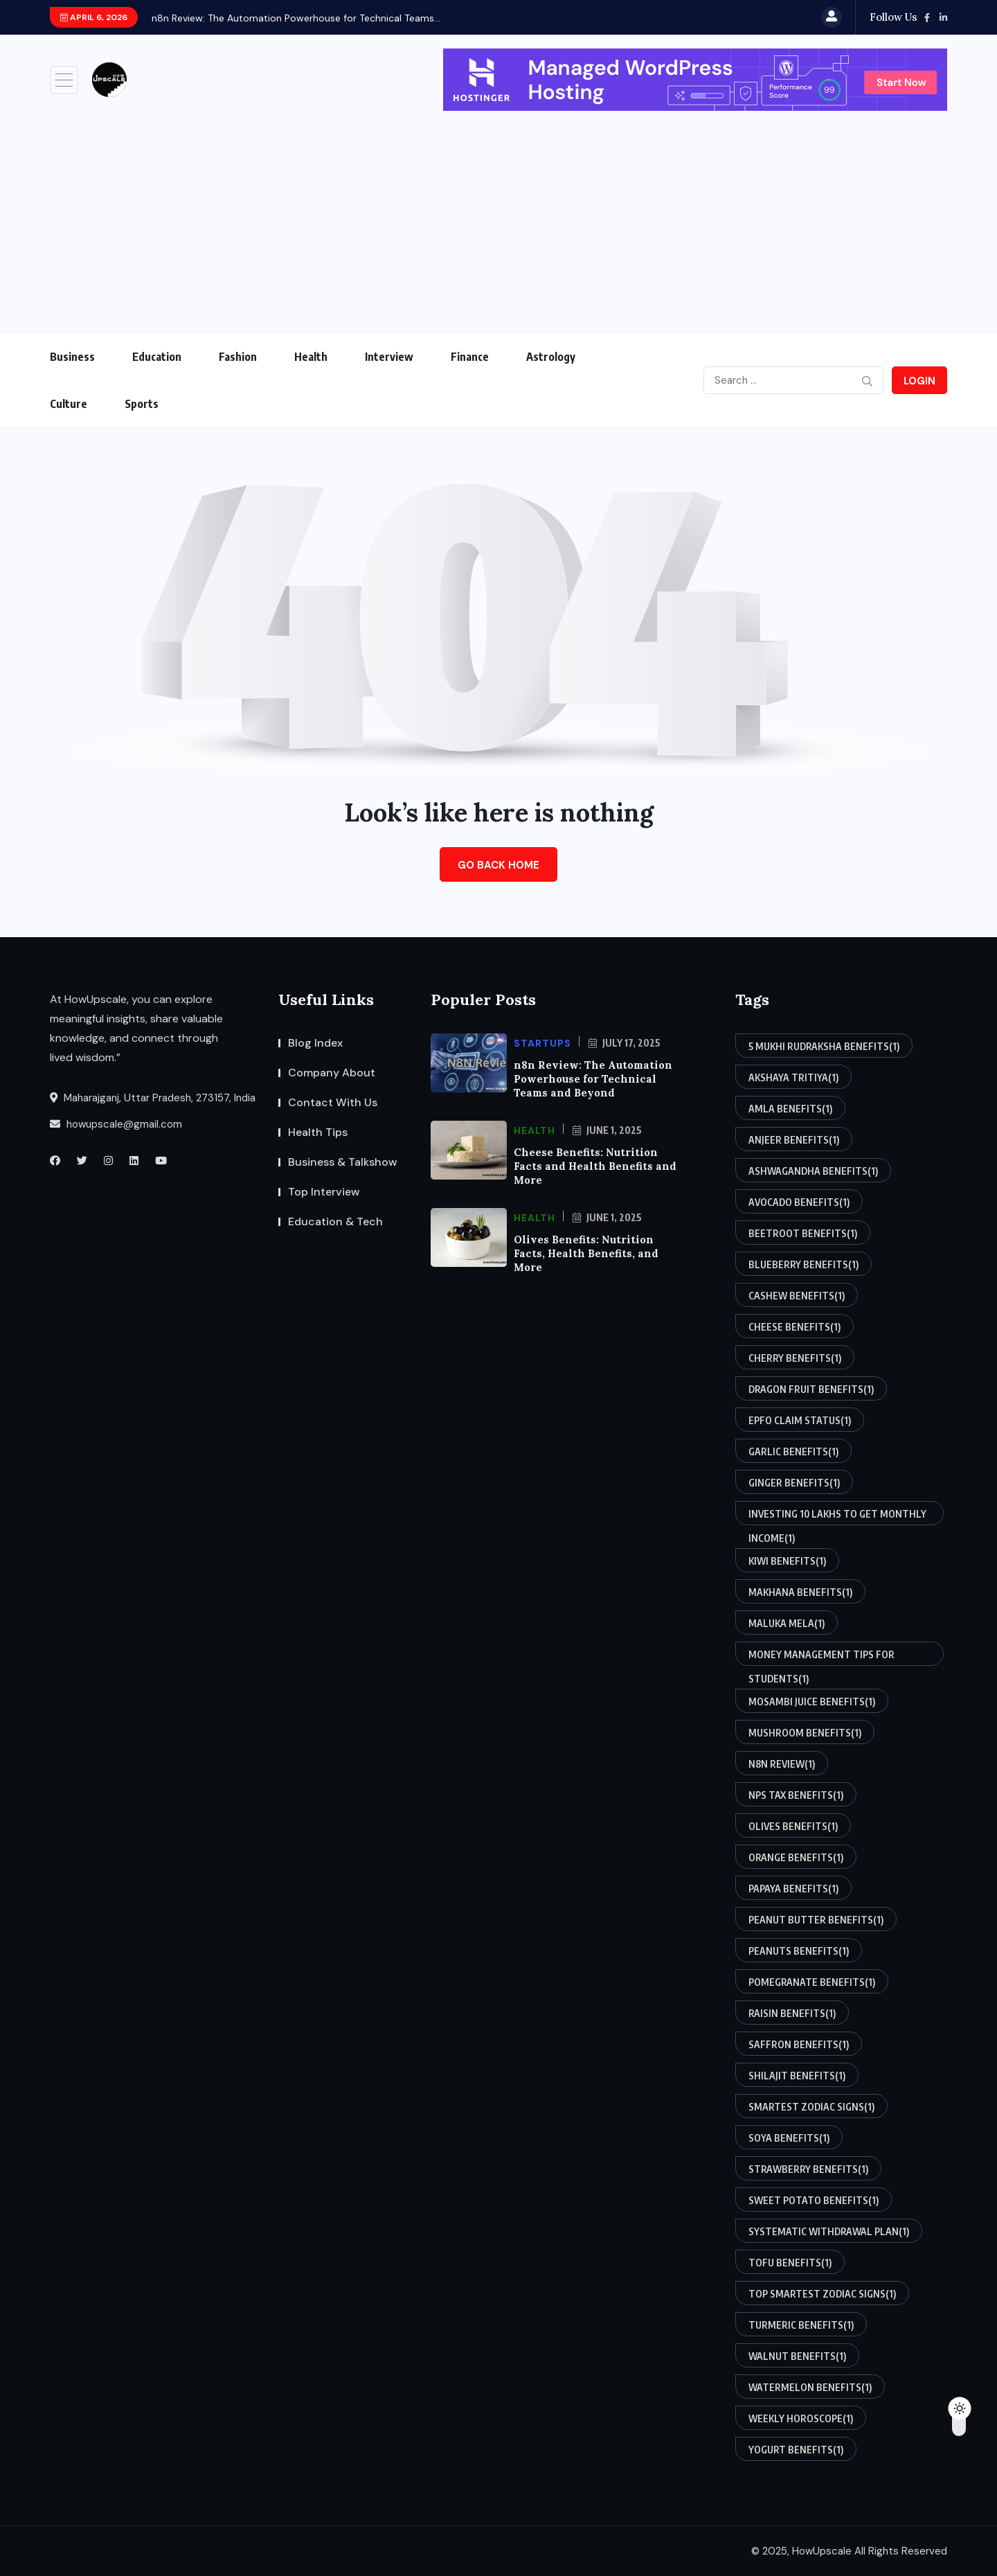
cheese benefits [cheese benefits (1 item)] (794, 1326)
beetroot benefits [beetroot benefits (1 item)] (802, 1233)
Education (156, 357)
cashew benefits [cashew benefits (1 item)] (796, 1295)
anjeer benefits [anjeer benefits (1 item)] (793, 1139)
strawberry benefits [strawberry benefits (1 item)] (808, 2168)
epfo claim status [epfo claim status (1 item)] (799, 1420)
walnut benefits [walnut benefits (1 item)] (797, 2356)
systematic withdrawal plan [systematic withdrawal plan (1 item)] (828, 2231)
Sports (142, 404)
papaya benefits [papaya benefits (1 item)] (793, 1888)
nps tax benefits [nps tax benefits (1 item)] (795, 1794)
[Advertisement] (498, 215)
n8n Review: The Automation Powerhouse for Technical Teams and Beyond (593, 1078)
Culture (68, 404)
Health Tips (318, 1132)
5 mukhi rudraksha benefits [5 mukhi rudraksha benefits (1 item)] (823, 1046)
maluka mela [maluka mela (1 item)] (786, 1623)
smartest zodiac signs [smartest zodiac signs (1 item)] (811, 2106)
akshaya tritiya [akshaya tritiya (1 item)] (793, 1077)
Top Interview (324, 1191)
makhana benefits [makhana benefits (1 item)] (800, 1592)
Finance (470, 357)
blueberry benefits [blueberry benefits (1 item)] (803, 1264)
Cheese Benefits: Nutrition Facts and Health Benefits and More (595, 1166)
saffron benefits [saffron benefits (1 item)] (798, 2044)
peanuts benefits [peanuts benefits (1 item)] (798, 1950)
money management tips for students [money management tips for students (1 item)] (821, 1657)
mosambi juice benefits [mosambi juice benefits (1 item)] (811, 1701)
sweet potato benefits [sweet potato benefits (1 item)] (813, 2200)
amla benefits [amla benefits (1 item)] (790, 1108)
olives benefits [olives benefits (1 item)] (793, 1826)
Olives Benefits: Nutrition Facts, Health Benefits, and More (586, 1253)
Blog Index (315, 1043)
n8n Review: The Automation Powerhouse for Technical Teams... (296, 18)
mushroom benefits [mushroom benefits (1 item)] (804, 1732)
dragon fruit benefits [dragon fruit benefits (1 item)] (811, 1389)
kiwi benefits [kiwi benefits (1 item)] (787, 1560)
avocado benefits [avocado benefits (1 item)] (799, 1202)
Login (919, 381)
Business (72, 357)
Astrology (550, 357)
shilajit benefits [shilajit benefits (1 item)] (796, 2075)
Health (310, 357)
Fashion (238, 357)
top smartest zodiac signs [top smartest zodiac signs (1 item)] (822, 2293)
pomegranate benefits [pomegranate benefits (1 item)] (811, 1981)
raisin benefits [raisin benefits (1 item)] (792, 2013)
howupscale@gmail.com (116, 1124)
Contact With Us (332, 1102)
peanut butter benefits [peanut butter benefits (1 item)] (815, 1919)
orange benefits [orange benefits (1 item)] (795, 1857)
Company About (331, 1072)
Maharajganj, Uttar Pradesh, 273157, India (152, 1098)
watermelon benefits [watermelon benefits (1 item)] (810, 2387)
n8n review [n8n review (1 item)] (781, 1763)
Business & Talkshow (342, 1162)
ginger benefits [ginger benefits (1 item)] (794, 1482)
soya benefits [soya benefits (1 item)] (788, 2137)
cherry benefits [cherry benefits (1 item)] (794, 1357)
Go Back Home (498, 865)
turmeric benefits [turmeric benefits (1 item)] (801, 2324)
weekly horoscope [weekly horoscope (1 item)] (800, 2418)
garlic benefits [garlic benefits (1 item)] (793, 1451)
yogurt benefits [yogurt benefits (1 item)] (795, 2449)
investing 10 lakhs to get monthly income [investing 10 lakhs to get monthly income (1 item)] (837, 1516)
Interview (389, 357)
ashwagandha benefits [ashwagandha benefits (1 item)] (813, 1170)
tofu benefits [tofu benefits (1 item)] (790, 2262)
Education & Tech (335, 1221)
